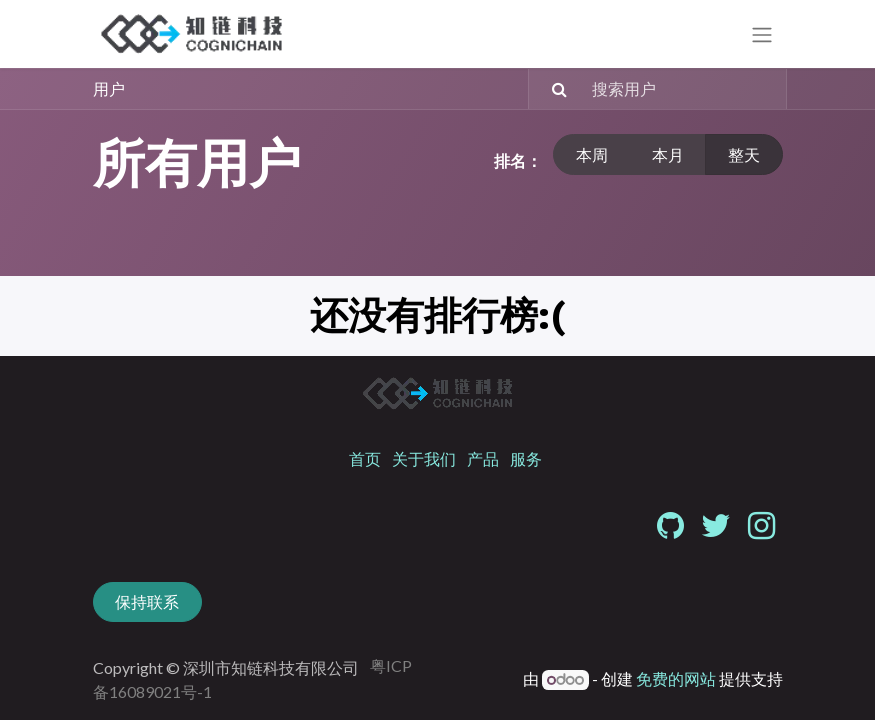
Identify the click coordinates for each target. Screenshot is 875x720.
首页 (365, 458)
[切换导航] (762, 34)
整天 (744, 154)
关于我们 (424, 458)
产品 (483, 458)
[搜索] (550, 89)
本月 (668, 154)
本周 (592, 154)
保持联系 (147, 601)
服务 (526, 458)
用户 (109, 88)
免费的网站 (676, 678)
